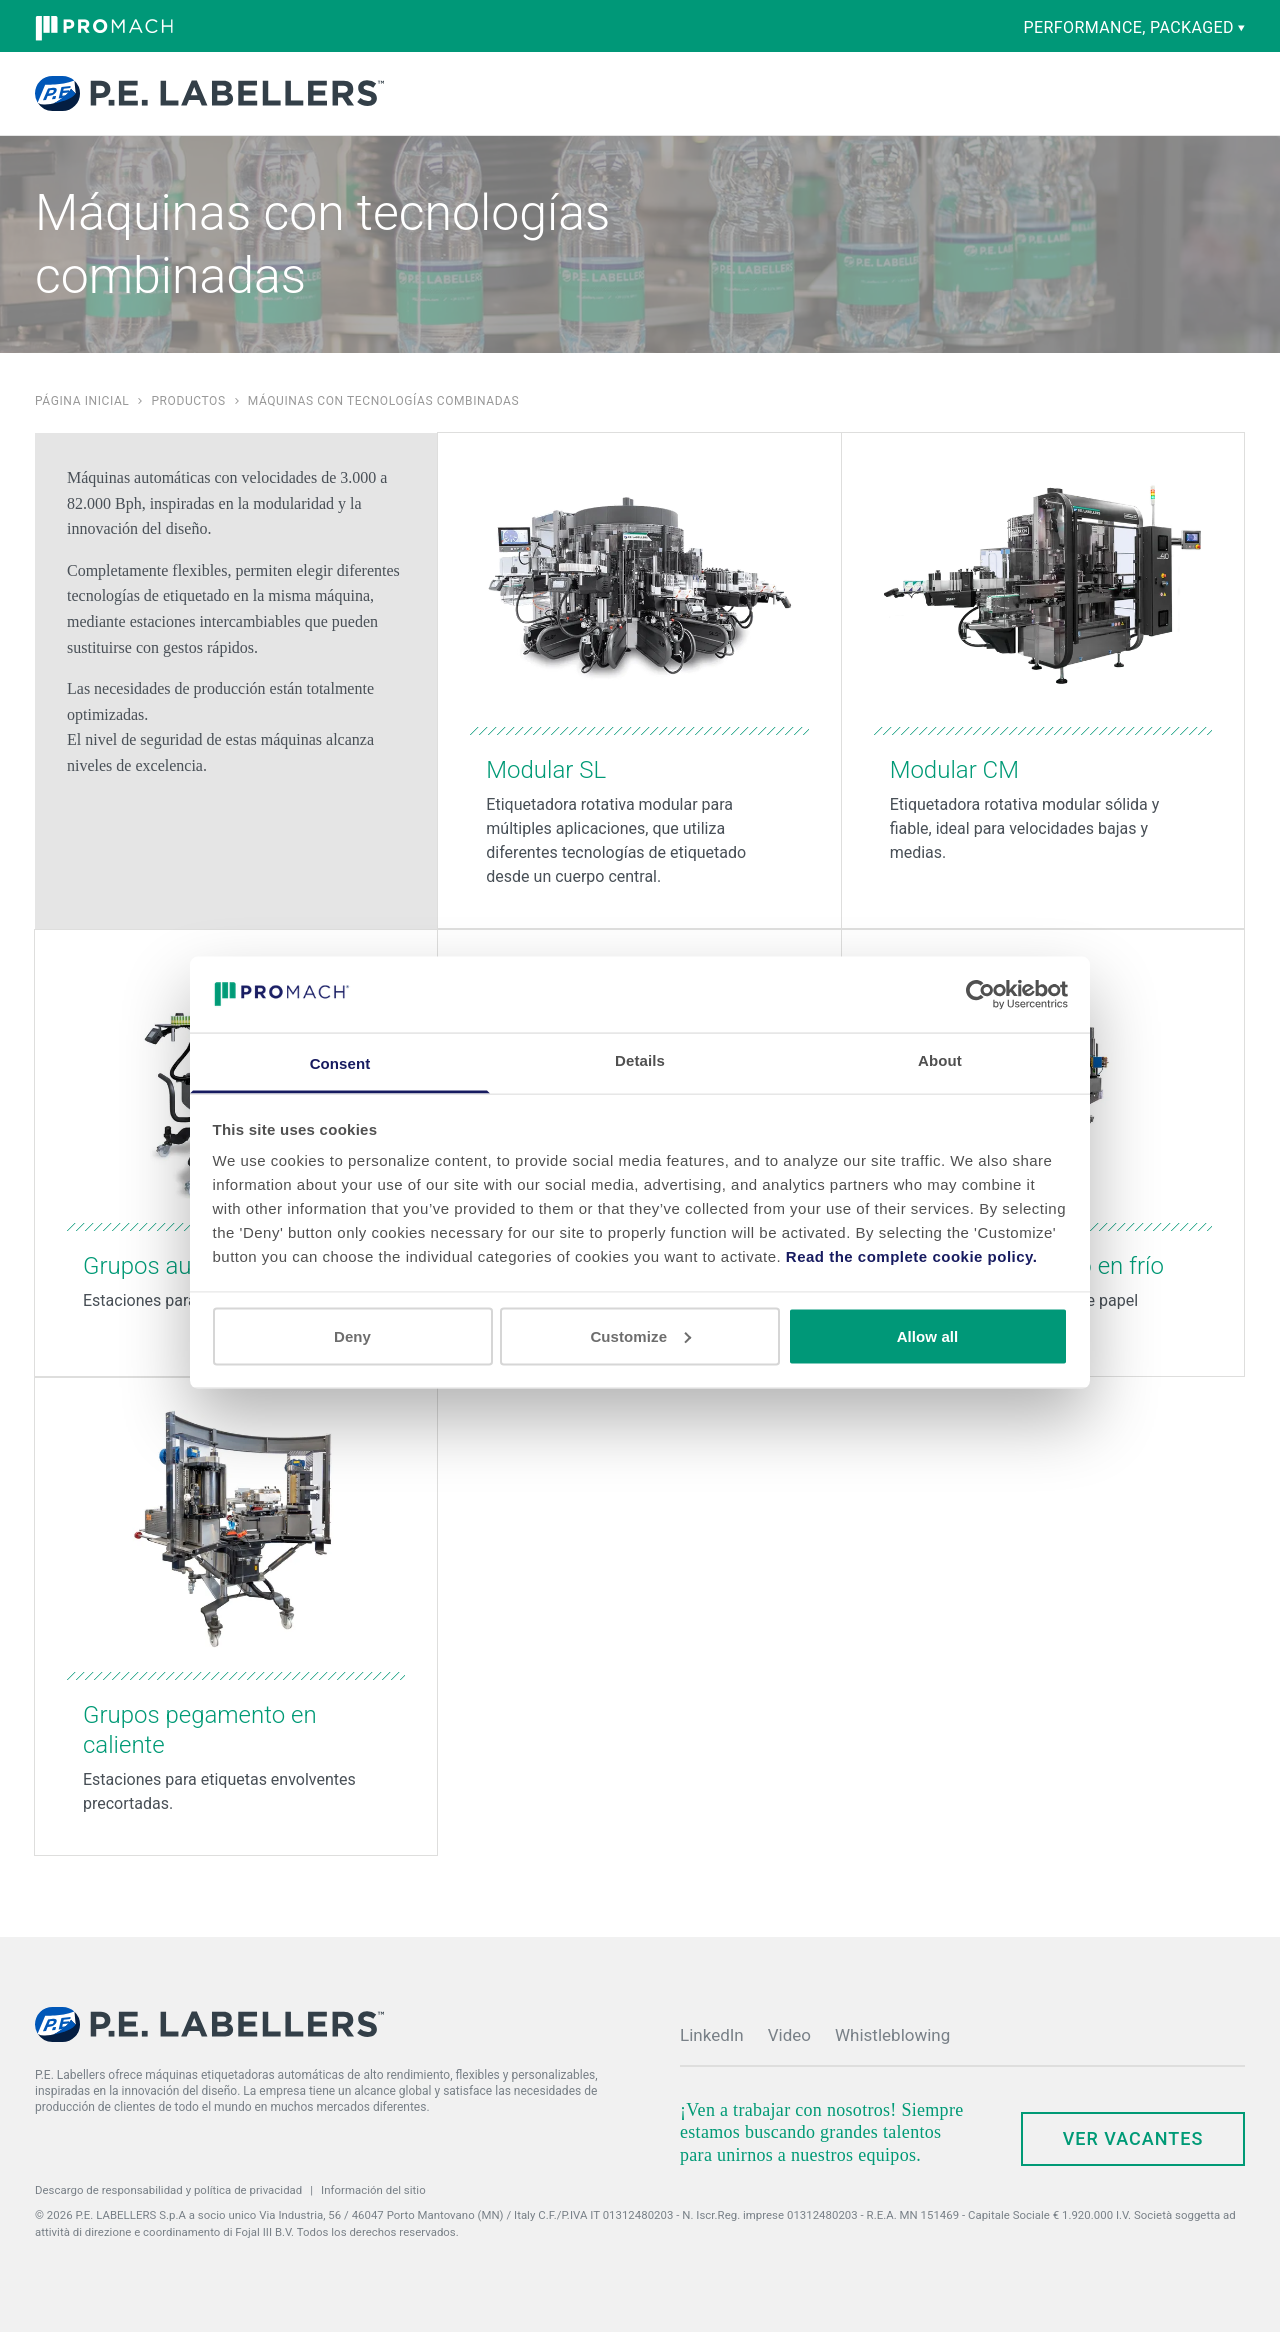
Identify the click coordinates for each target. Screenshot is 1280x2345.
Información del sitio (373, 2203)
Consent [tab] (340, 1063)
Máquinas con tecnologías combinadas (384, 414)
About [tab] (940, 1060)
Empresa (776, 100)
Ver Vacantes (1133, 2151)
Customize (640, 1335)
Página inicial (82, 414)
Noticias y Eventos (865, 100)
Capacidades (549, 100)
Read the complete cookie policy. (912, 1256)
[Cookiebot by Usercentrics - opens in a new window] (980, 994)
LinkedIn (712, 2048)
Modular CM (954, 783)
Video (789, 2048)
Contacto (1036, 96)
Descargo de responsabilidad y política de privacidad (168, 2203)
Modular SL (546, 783)
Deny (352, 1335)
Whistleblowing (892, 2048)
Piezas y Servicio (645, 100)
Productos (444, 100)
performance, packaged (1134, 27)
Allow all (928, 1335)
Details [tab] (640, 1060)
